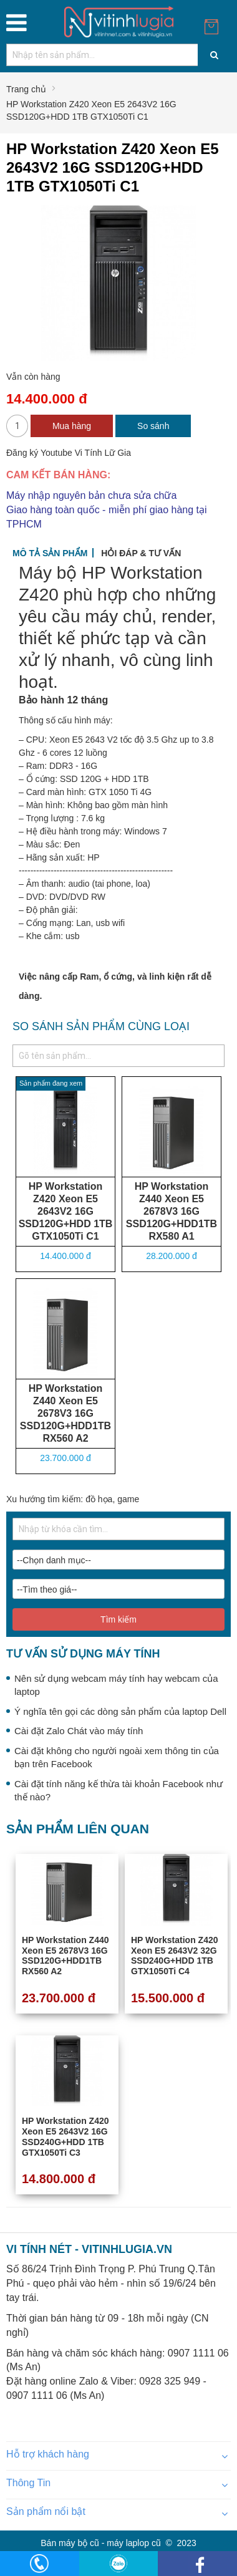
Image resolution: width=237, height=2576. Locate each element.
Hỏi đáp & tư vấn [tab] (141, 553)
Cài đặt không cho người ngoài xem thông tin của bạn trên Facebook (116, 1757)
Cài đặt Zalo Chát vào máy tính (78, 1730)
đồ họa (98, 1499)
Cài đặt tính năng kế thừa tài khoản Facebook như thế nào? (118, 1790)
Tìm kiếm (118, 1619)
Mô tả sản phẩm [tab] (49, 553)
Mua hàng (71, 426)
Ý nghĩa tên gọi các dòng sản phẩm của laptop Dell (120, 1711)
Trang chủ (26, 89)
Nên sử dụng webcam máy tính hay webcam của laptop (116, 1685)
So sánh (153, 426)
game (128, 1499)
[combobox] (118, 55)
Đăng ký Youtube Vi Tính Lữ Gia (68, 453)
